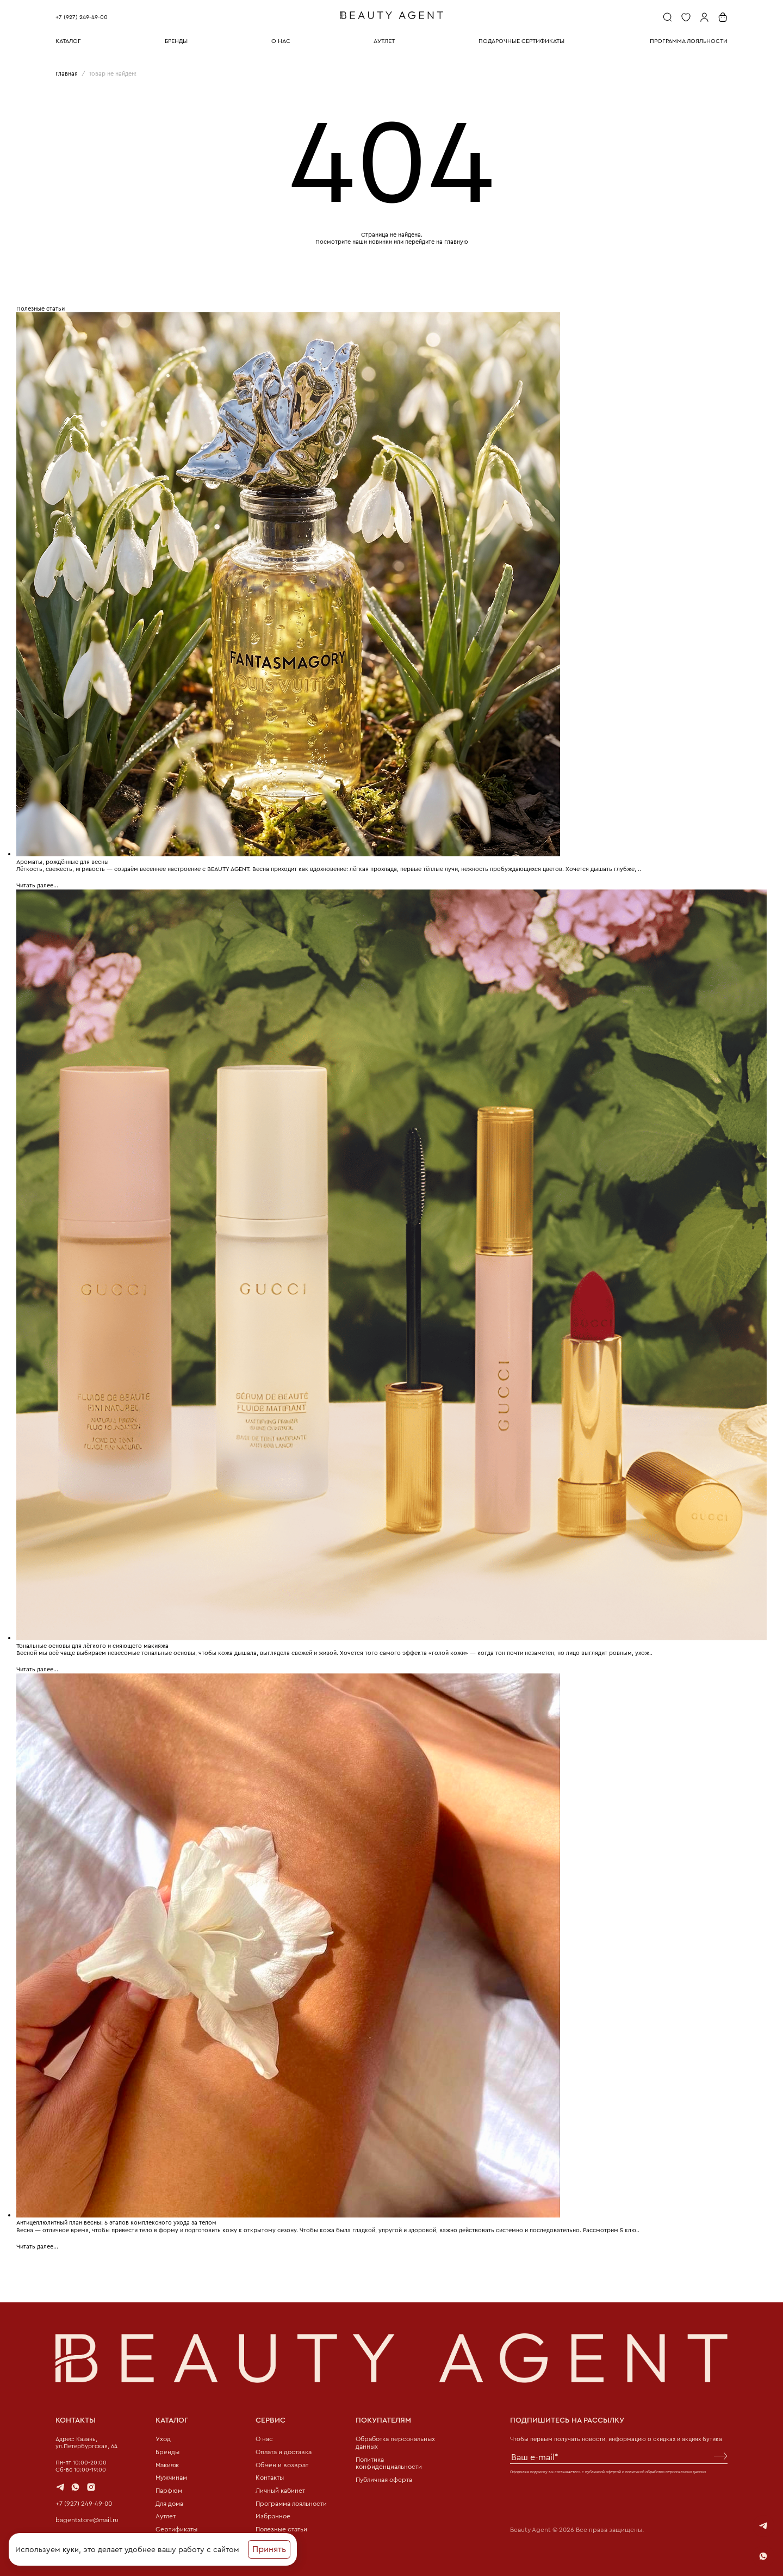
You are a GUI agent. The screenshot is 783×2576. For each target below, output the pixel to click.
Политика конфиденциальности (386, 2461)
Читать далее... (37, 884)
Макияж (167, 2462)
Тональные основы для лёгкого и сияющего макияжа (92, 1644)
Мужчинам (170, 2476)
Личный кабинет (278, 2489)
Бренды (166, 2449)
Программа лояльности (290, 2502)
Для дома (169, 2502)
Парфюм (168, 2489)
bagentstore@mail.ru (84, 2516)
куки (71, 2551)
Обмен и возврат (280, 2462)
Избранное (271, 2515)
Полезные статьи (280, 2528)
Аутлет (165, 2515)
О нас (264, 2436)
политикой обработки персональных (658, 2469)
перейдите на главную (436, 241)
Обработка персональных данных (393, 2440)
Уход (162, 2436)
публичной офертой (603, 2469)
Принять (269, 2550)
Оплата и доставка (282, 2449)
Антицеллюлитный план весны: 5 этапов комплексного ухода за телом (116, 2220)
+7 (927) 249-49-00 (81, 17)
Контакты (269, 2476)
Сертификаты (175, 2528)
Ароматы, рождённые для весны (62, 861)
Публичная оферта (382, 2478)
